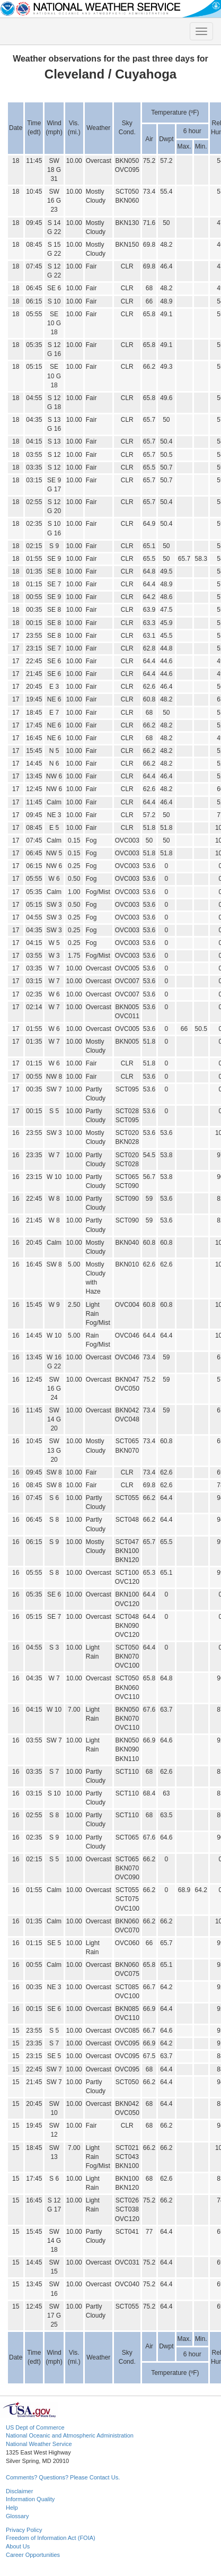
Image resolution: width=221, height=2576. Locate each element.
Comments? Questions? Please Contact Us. (63, 2477)
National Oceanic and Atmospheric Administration (70, 2435)
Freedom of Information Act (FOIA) (50, 2538)
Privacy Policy (24, 2530)
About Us (18, 2546)
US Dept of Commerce (35, 2427)
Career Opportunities (33, 2555)
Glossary (17, 2516)
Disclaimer (19, 2491)
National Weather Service (39, 2444)
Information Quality (30, 2499)
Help (12, 2507)
